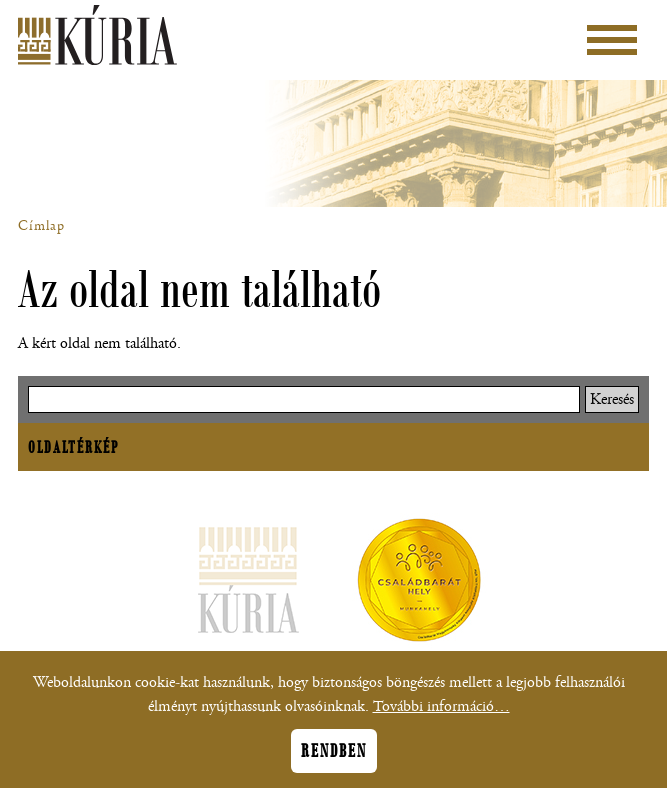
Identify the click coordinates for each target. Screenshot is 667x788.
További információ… (441, 714)
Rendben (334, 759)
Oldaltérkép (73, 447)
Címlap (41, 226)
